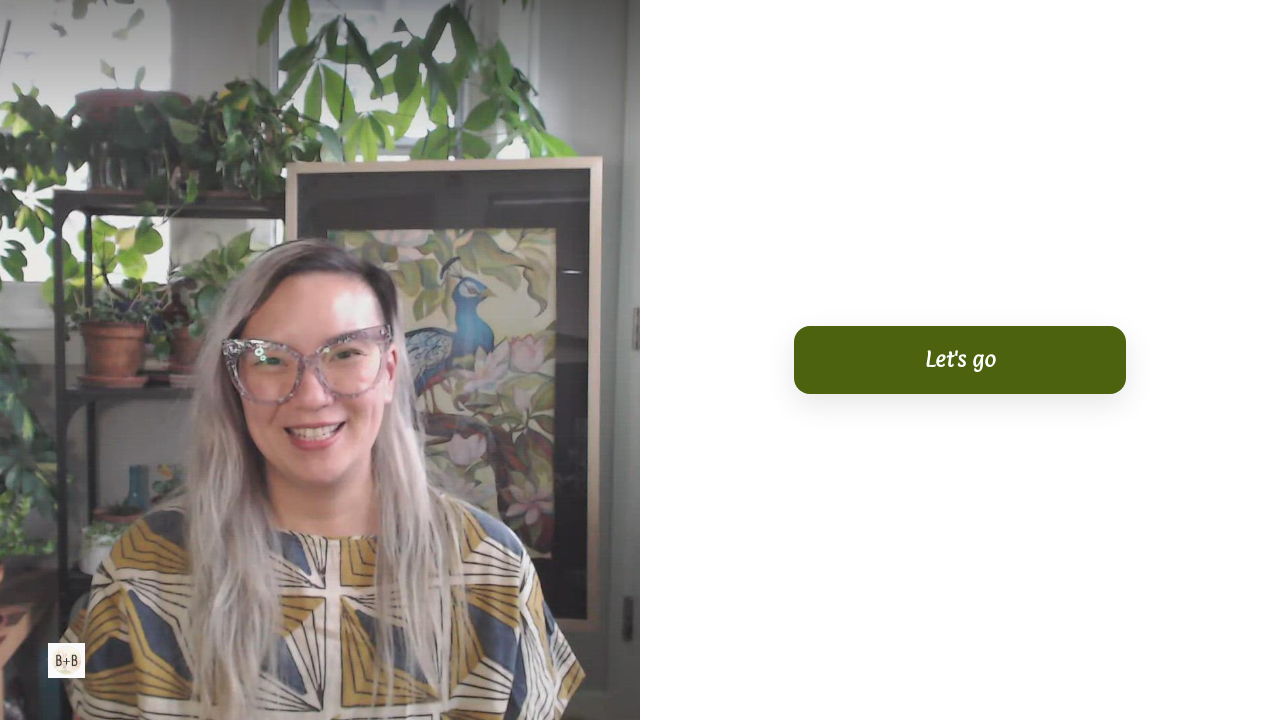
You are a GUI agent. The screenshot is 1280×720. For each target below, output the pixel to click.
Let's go (960, 359)
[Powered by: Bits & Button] (66, 660)
